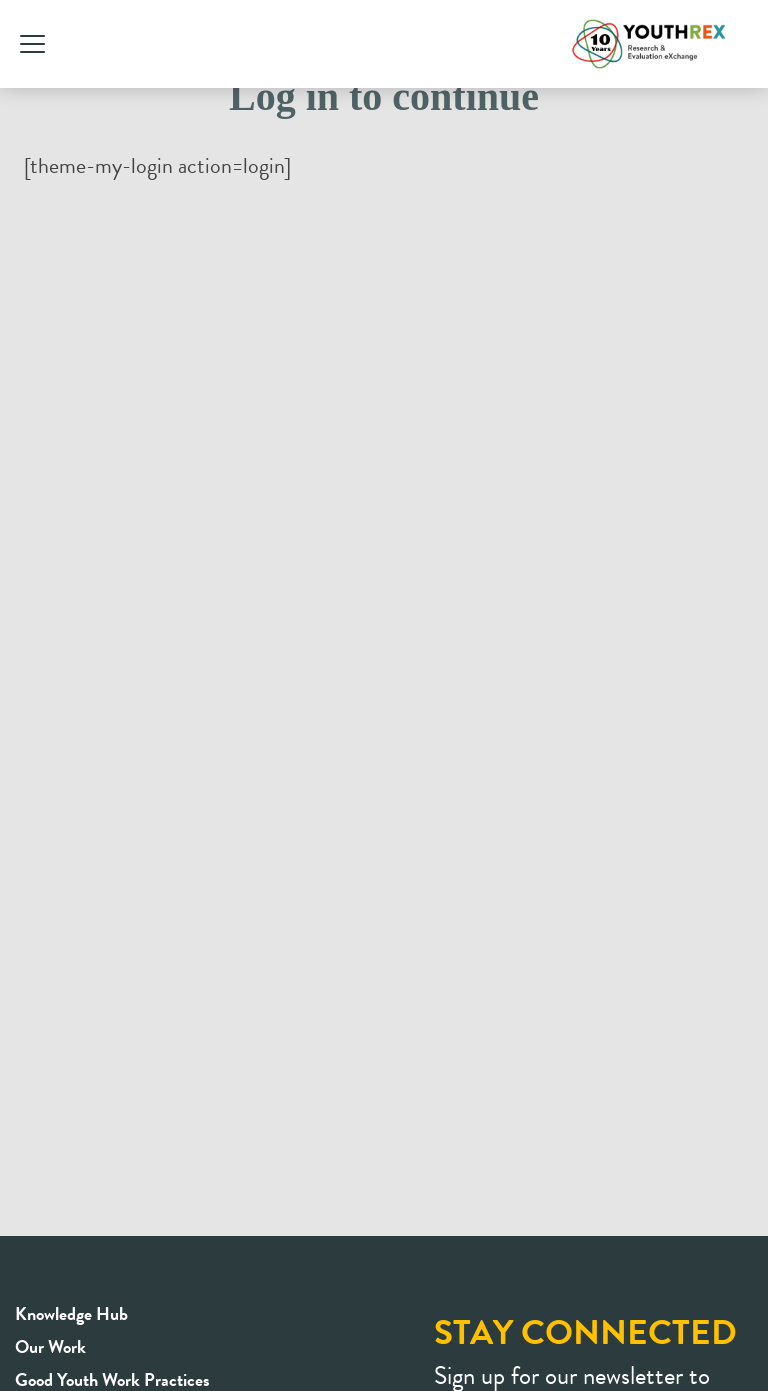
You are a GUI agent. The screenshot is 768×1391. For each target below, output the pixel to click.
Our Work (50, 1346)
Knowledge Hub (71, 1313)
